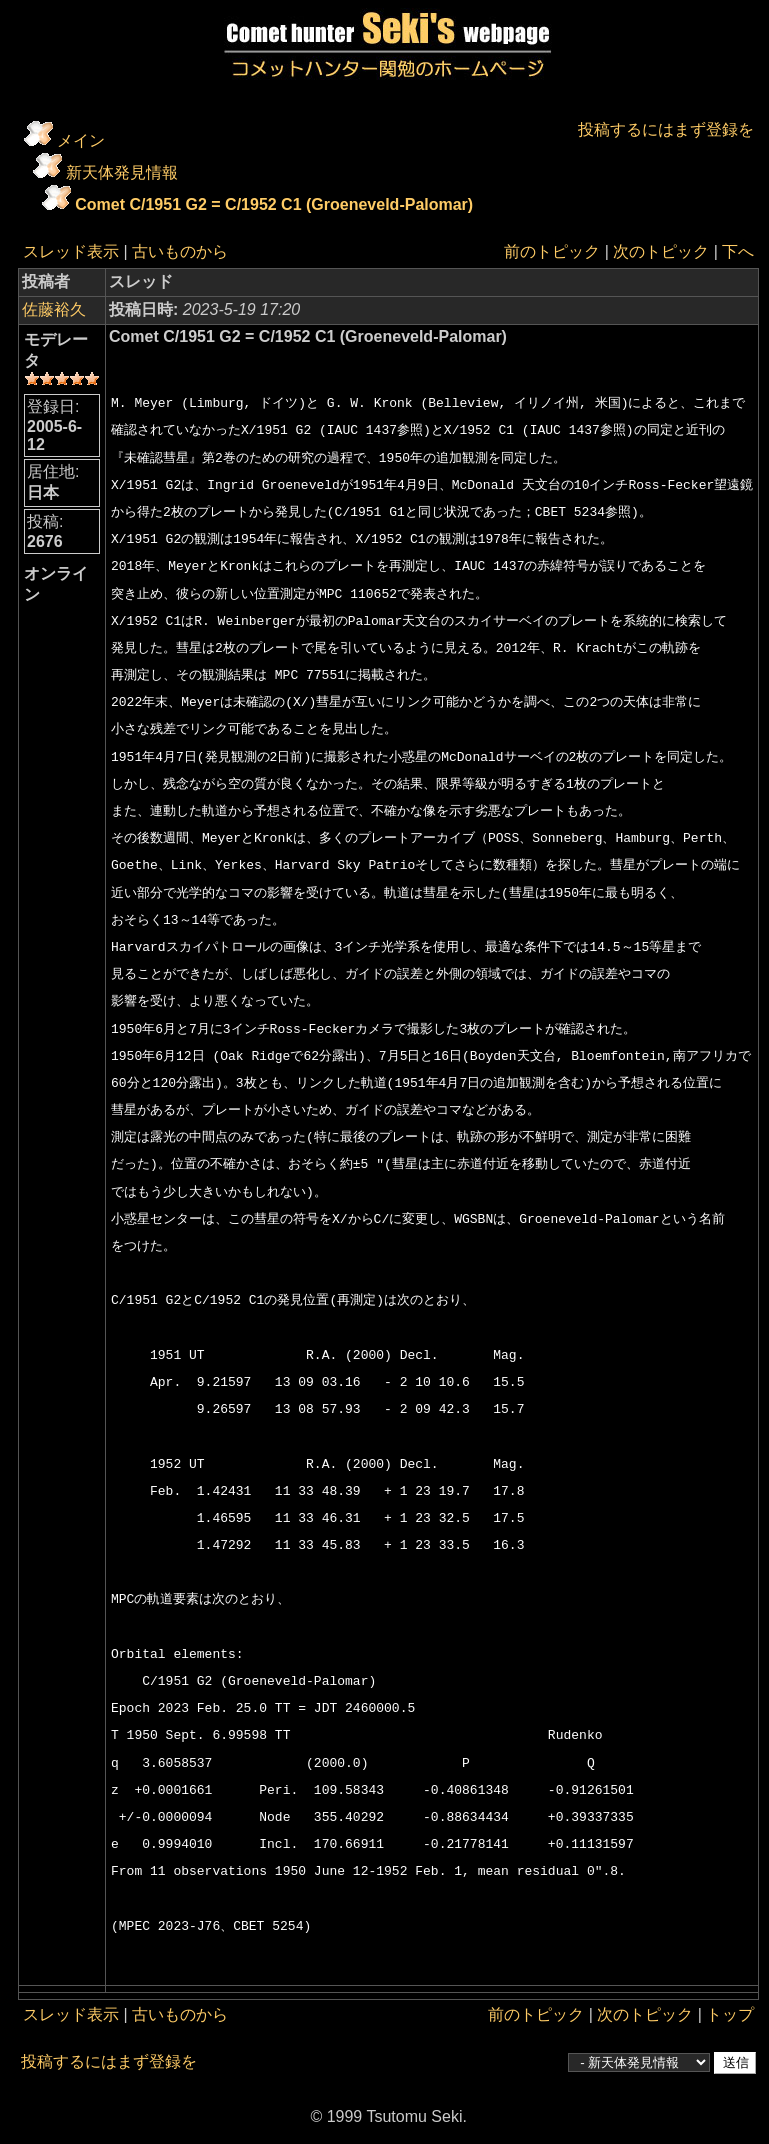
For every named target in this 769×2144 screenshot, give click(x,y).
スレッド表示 (71, 251)
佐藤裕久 (54, 309)
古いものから (180, 251)
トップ (730, 2014)
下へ (738, 251)
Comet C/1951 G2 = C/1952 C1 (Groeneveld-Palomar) (274, 204)
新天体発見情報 (122, 172)
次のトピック (661, 251)
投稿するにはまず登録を (666, 129)
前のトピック (552, 251)
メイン (81, 140)
